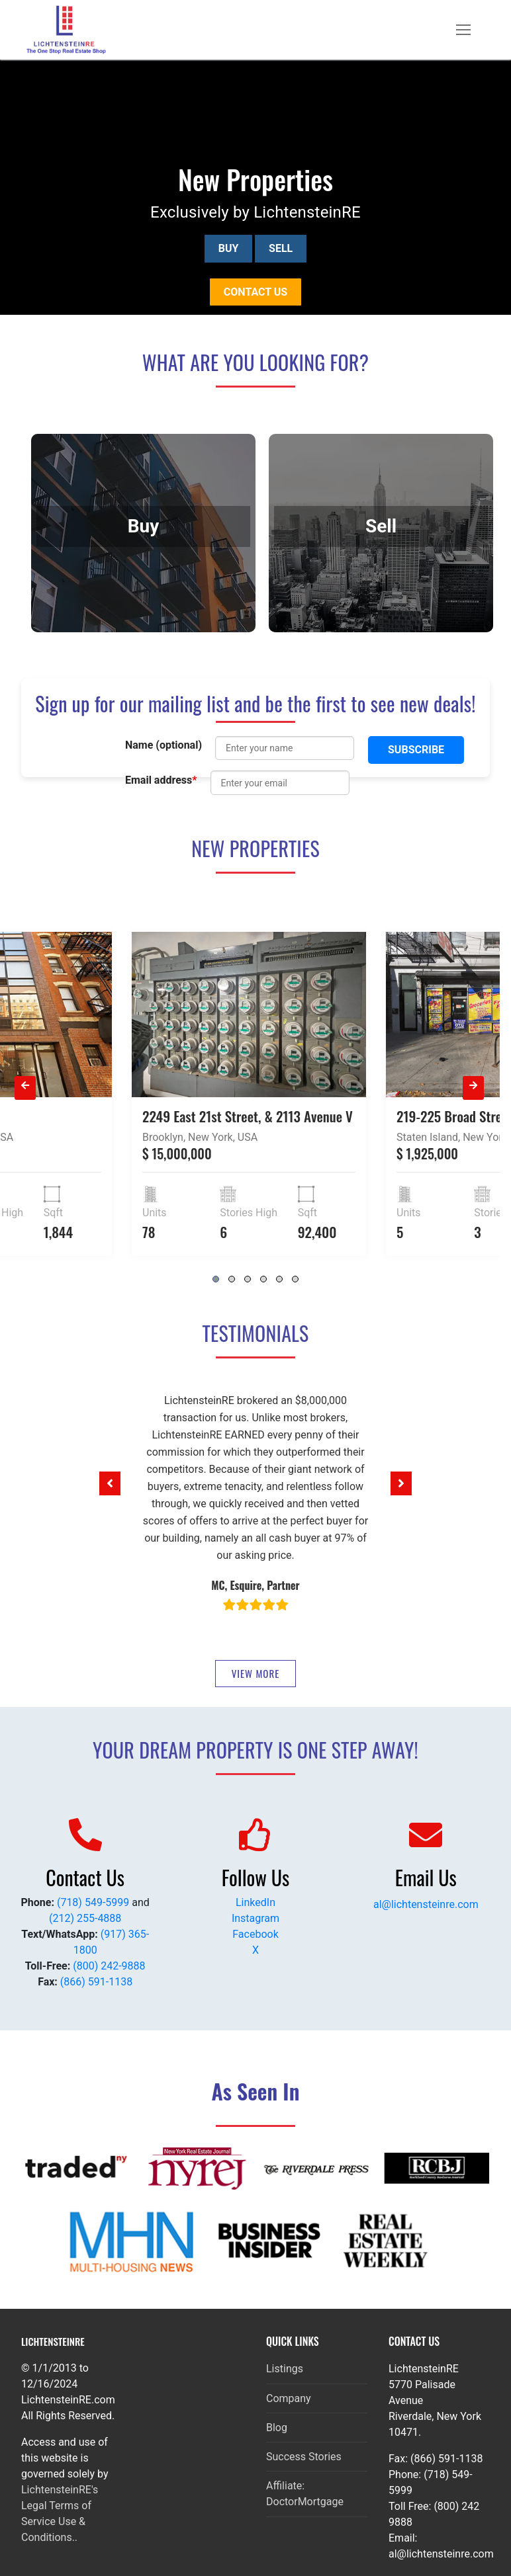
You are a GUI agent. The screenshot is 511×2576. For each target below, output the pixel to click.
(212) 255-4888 (85, 1918)
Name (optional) (163, 745)
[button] (109, 1483)
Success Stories (304, 2456)
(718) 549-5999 (93, 1902)
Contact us (255, 292)
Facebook (255, 1934)
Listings (284, 2368)
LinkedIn (255, 1902)
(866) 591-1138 (96, 1981)
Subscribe (416, 749)
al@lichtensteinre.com (426, 1904)
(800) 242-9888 (109, 1966)
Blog (276, 2427)
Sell (281, 248)
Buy (228, 248)
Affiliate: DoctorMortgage (305, 2493)
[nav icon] (463, 30)
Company (288, 2398)
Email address (161, 780)
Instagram (255, 1918)
